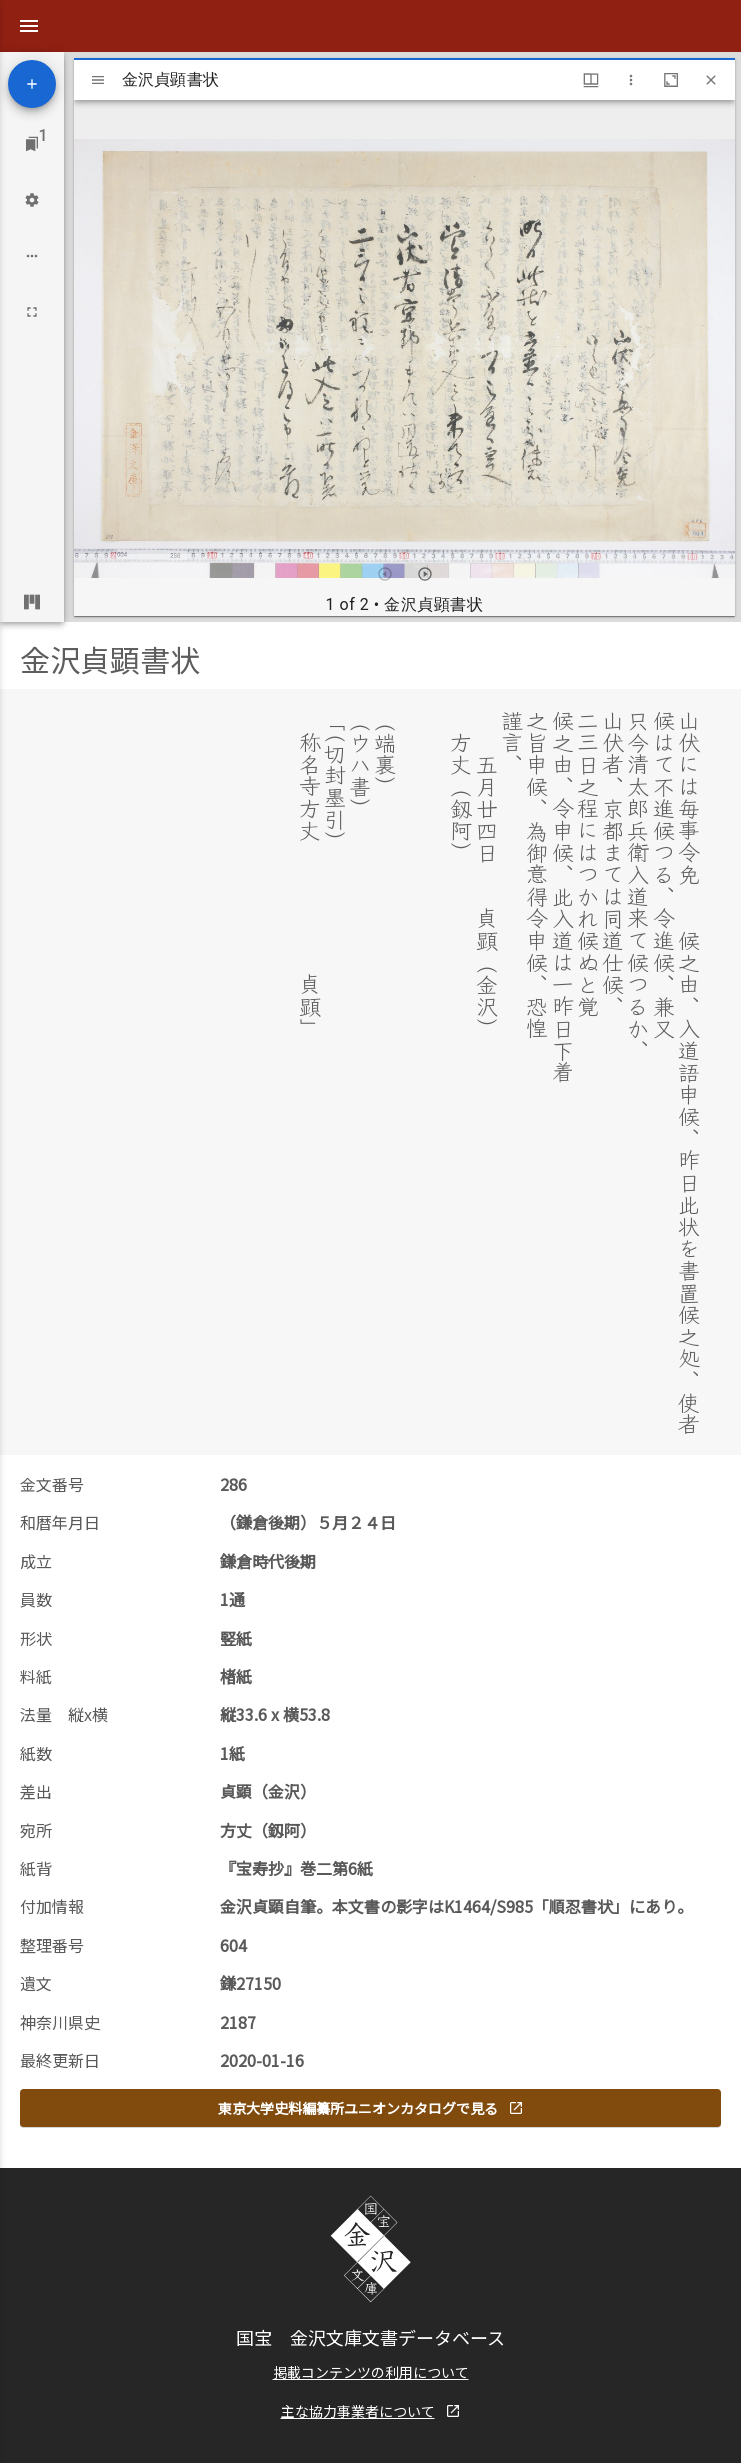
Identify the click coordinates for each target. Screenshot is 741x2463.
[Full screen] (32, 312)
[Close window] (711, 80)
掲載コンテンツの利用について (371, 2326)
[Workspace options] (32, 256)
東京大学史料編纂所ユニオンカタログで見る (371, 2062)
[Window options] (631, 80)
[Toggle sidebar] (98, 80)
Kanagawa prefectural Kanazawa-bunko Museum (340, 2423)
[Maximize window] (671, 80)
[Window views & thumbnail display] (591, 80)
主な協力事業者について (371, 2365)
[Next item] (425, 574)
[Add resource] (32, 84)
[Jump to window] (32, 144)
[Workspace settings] (32, 200)
